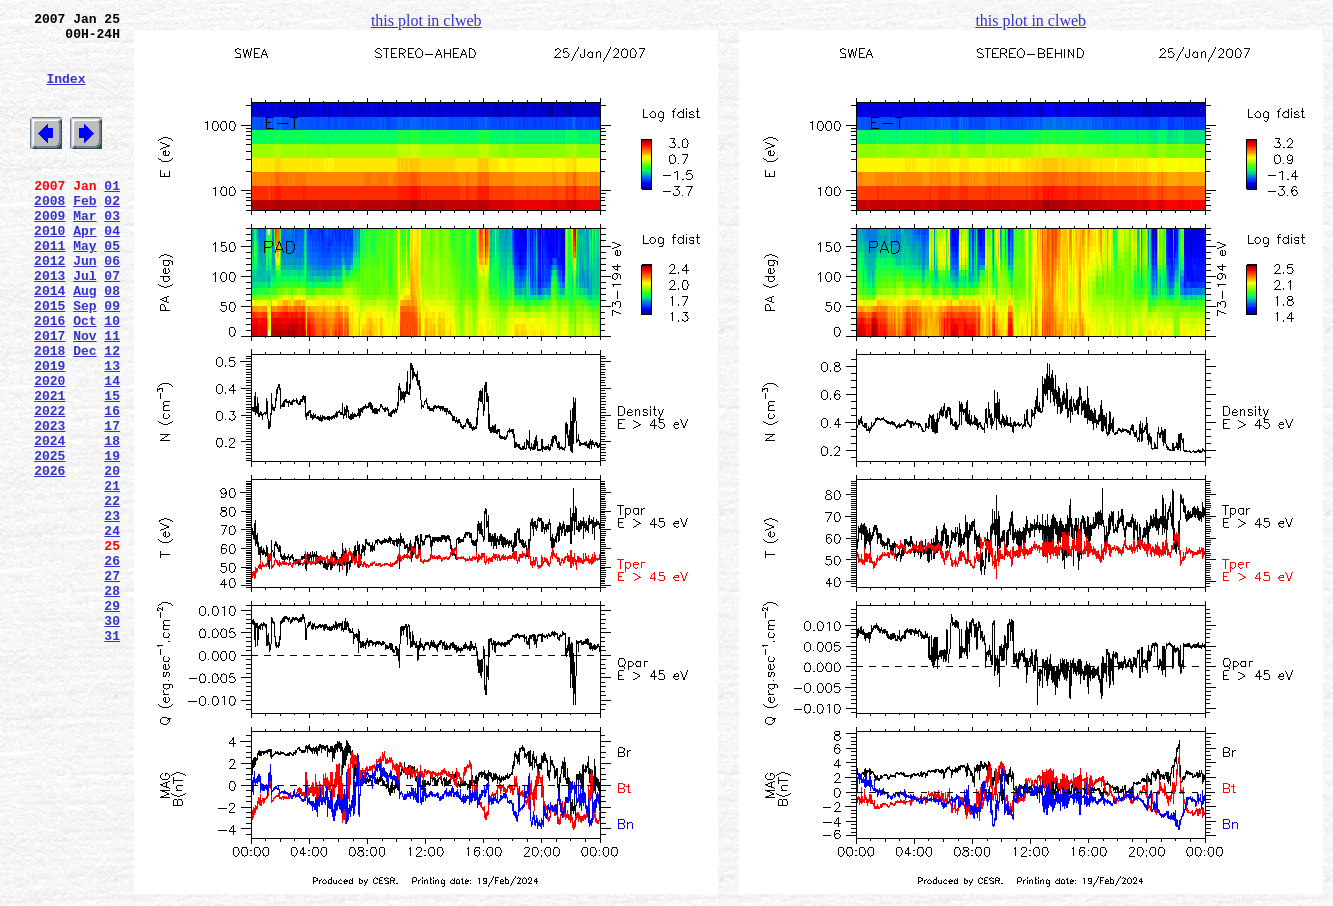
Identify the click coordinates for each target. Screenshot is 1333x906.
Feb (84, 233)
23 (112, 611)
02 (112, 233)
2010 (49, 269)
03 (112, 251)
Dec (84, 413)
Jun (84, 305)
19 (112, 539)
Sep (84, 359)
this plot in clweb (426, 20)
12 (112, 413)
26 (112, 665)
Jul (84, 323)
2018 (49, 413)
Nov (84, 395)
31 (112, 755)
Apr (84, 269)
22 (112, 593)
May (84, 287)
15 (112, 467)
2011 (49, 287)
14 (112, 449)
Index (65, 93)
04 (112, 269)
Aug (84, 341)
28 (112, 701)
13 (112, 431)
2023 (49, 503)
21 (112, 575)
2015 (49, 359)
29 (112, 719)
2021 (49, 467)
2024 (49, 521)
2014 (49, 341)
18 (112, 521)
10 (112, 377)
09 (112, 359)
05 (112, 287)
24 (112, 629)
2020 (49, 449)
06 (112, 305)
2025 (49, 539)
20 (112, 557)
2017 (49, 395)
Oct (84, 377)
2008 (49, 233)
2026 (49, 557)
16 (112, 485)
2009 (49, 251)
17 (112, 503)
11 (112, 395)
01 (112, 215)
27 (112, 683)
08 (112, 341)
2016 (49, 377)
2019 (49, 431)
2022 (49, 485)
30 (112, 737)
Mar (84, 251)
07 (112, 323)
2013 (49, 323)
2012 (49, 305)
